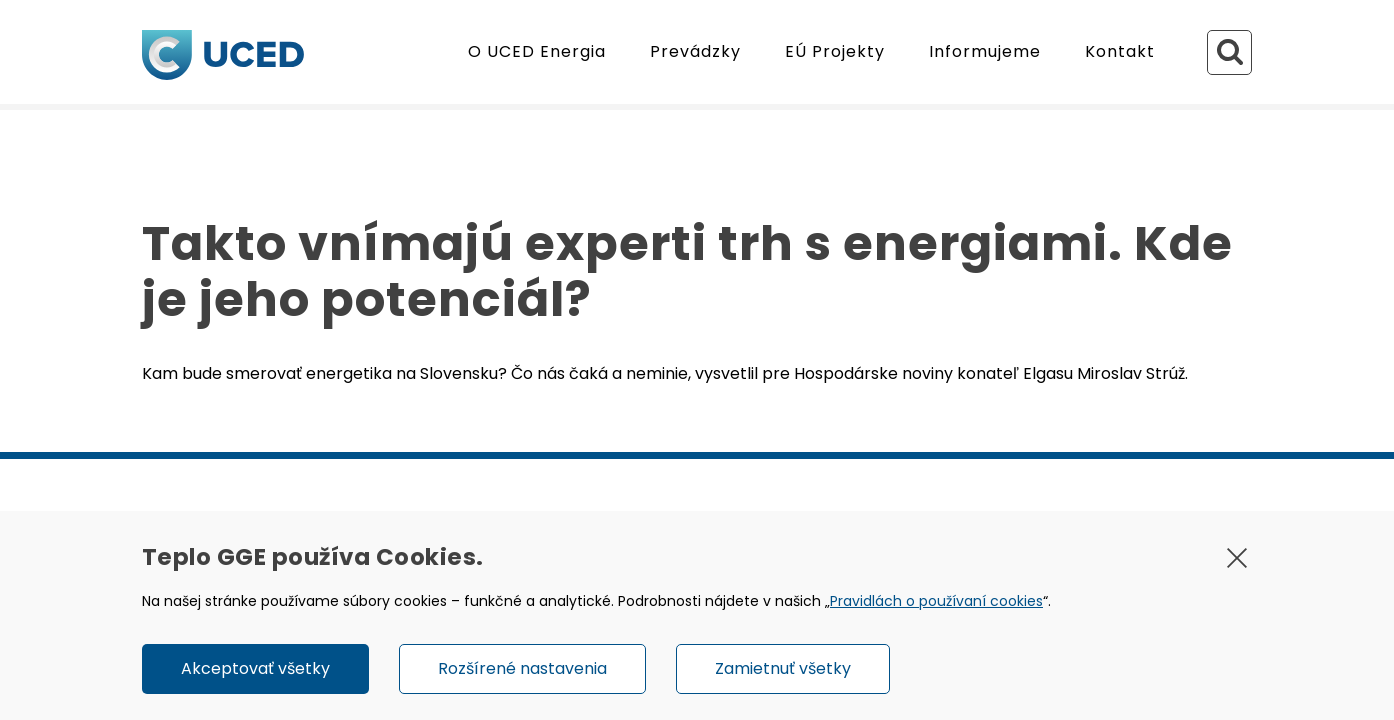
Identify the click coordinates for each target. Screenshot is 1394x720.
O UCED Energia (537, 51)
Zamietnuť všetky (783, 668)
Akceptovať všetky (255, 668)
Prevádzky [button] (695, 51)
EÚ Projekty (835, 51)
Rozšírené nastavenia (522, 668)
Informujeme (985, 51)
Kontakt (1120, 51)
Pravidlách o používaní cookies (936, 601)
